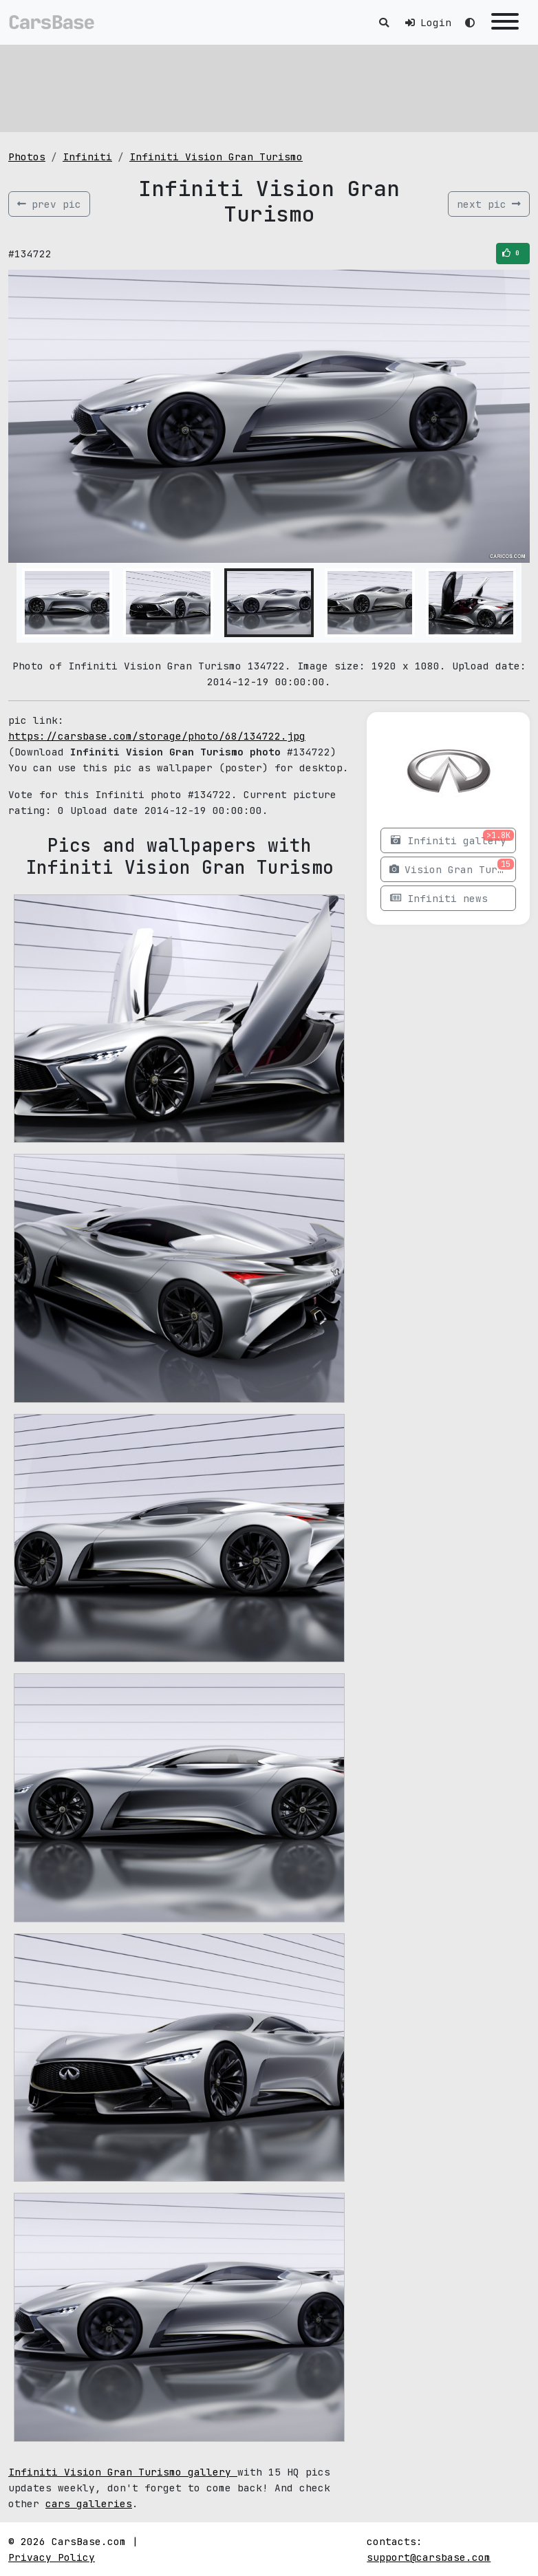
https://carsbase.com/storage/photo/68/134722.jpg (156, 735)
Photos (26, 156)
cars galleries (88, 2503)
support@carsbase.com (429, 2557)
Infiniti (87, 156)
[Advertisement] (269, 86)
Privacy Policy (51, 2557)
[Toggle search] (383, 22)
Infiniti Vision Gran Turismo (216, 156)
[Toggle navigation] (505, 22)
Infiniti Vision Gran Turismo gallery (122, 2471)
